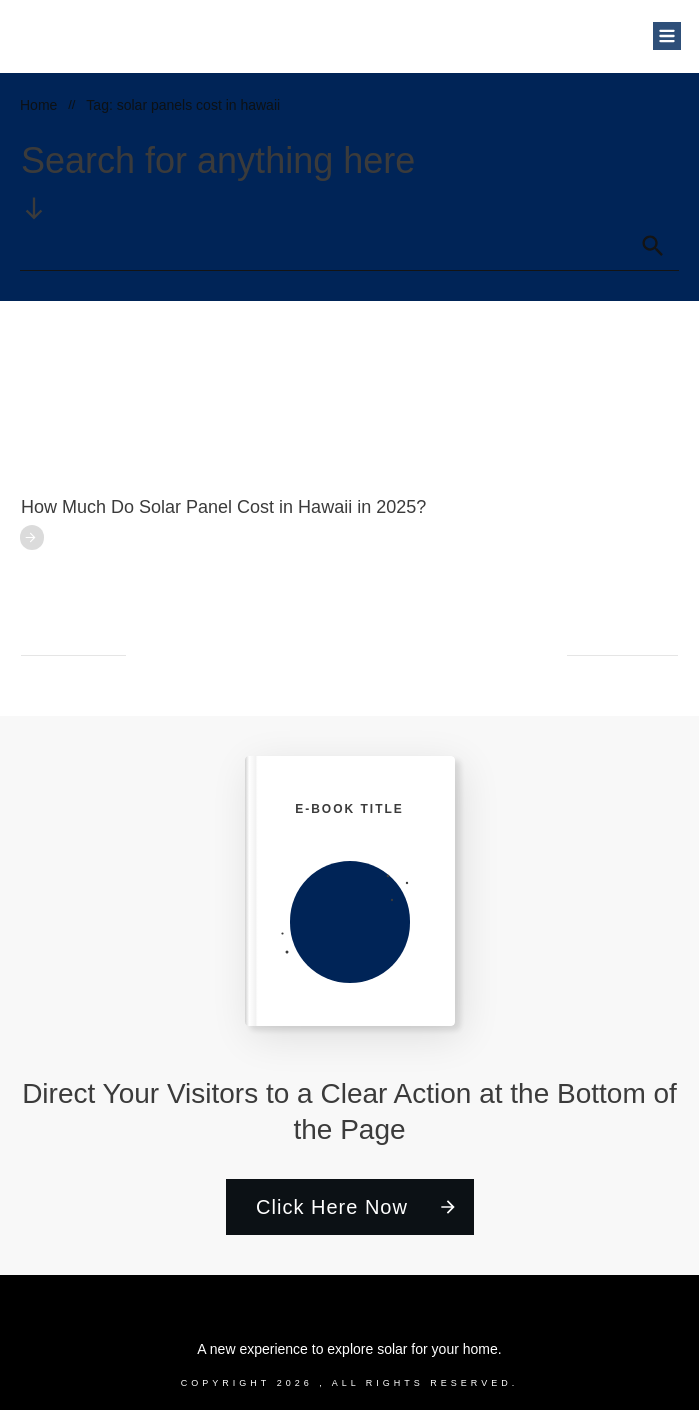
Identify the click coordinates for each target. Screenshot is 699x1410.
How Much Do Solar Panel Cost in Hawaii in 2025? (223, 507)
